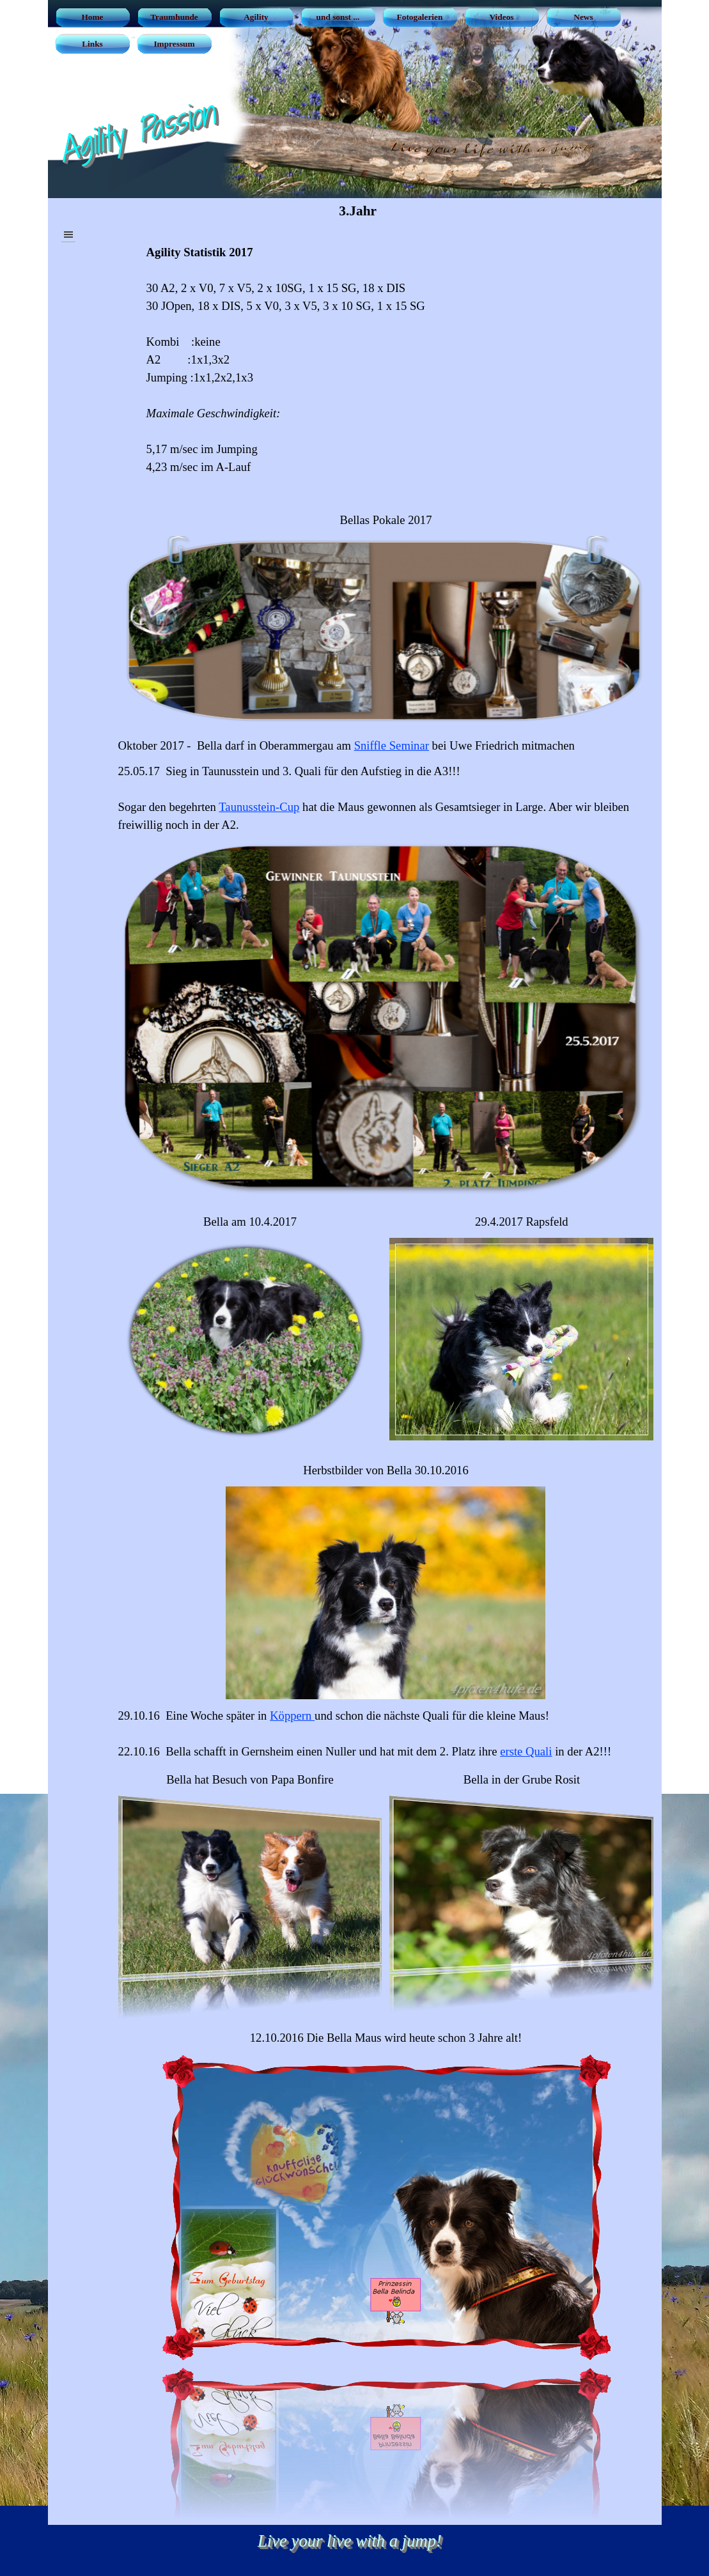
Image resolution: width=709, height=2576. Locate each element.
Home (92, 17)
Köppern (292, 1715)
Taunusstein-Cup (259, 807)
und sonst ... (338, 17)
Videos (501, 17)
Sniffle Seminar (391, 745)
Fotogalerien (420, 17)
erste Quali (526, 1751)
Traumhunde (174, 17)
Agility (256, 17)
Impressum (173, 44)
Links (92, 44)
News (583, 17)
